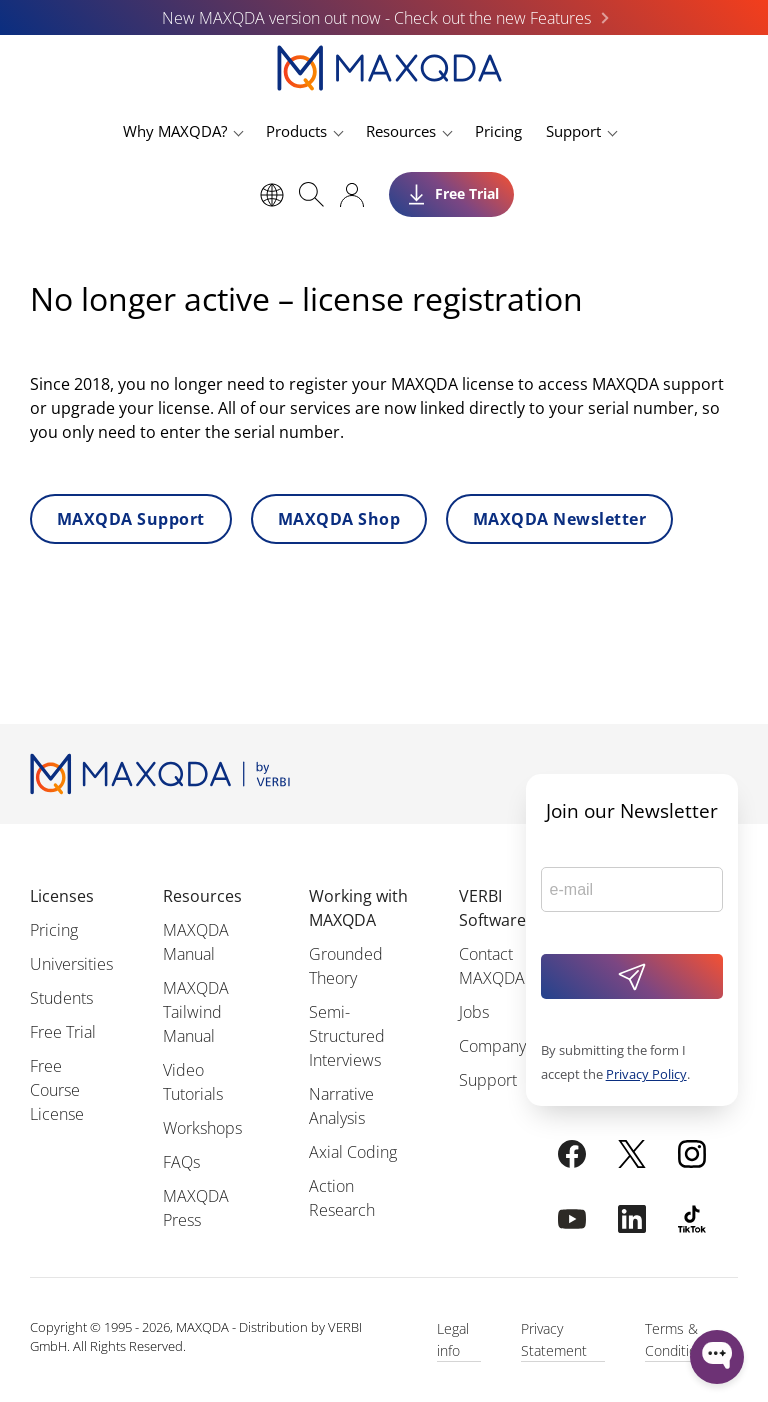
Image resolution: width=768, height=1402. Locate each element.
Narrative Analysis (341, 1106)
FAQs (181, 1162)
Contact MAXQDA (492, 966)
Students (61, 998)
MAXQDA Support (131, 519)
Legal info (453, 1339)
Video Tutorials (193, 1082)
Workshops (202, 1128)
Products (296, 131)
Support (573, 131)
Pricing (498, 131)
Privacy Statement (554, 1339)
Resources (401, 131)
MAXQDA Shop (339, 519)
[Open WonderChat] (717, 1357)
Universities (71, 964)
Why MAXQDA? (175, 131)
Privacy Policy (646, 1074)
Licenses (62, 896)
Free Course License (57, 1090)
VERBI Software (492, 908)
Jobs (474, 1012)
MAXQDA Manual (196, 942)
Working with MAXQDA (358, 908)
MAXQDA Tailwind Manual (196, 1012)
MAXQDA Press (196, 1208)
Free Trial (63, 1032)
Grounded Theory (346, 966)
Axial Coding (353, 1152)
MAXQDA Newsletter (559, 519)
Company (492, 1046)
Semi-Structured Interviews (347, 1036)
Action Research (342, 1198)
